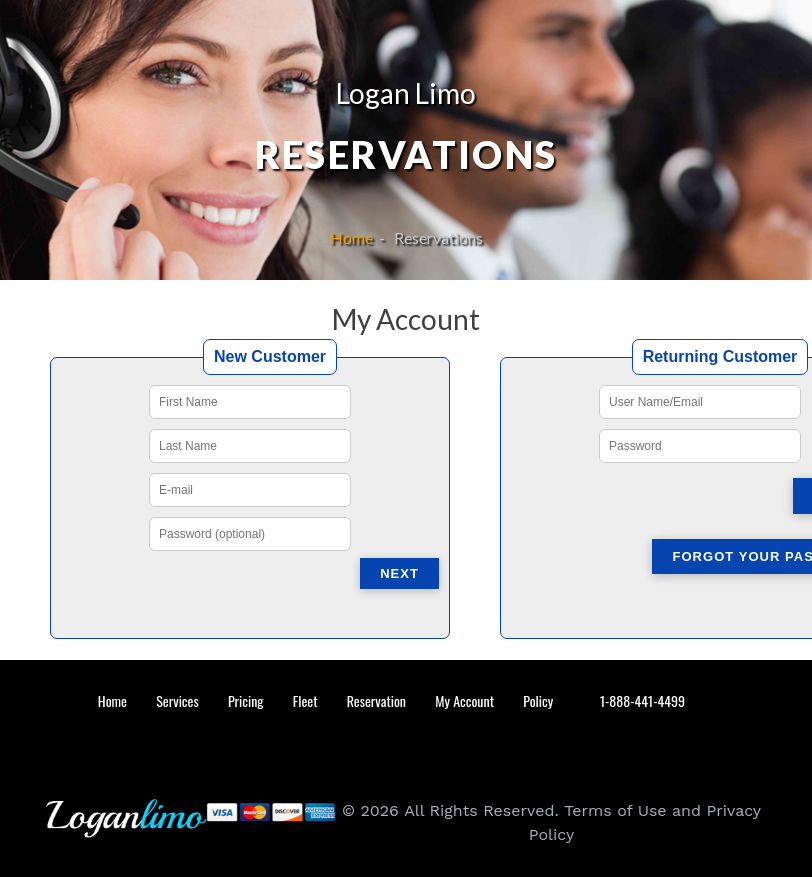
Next (399, 573)
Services (177, 700)
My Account (464, 700)
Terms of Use (615, 810)
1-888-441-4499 (640, 700)
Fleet (305, 700)
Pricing (246, 700)
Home (354, 237)
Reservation (376, 700)
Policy (538, 700)
